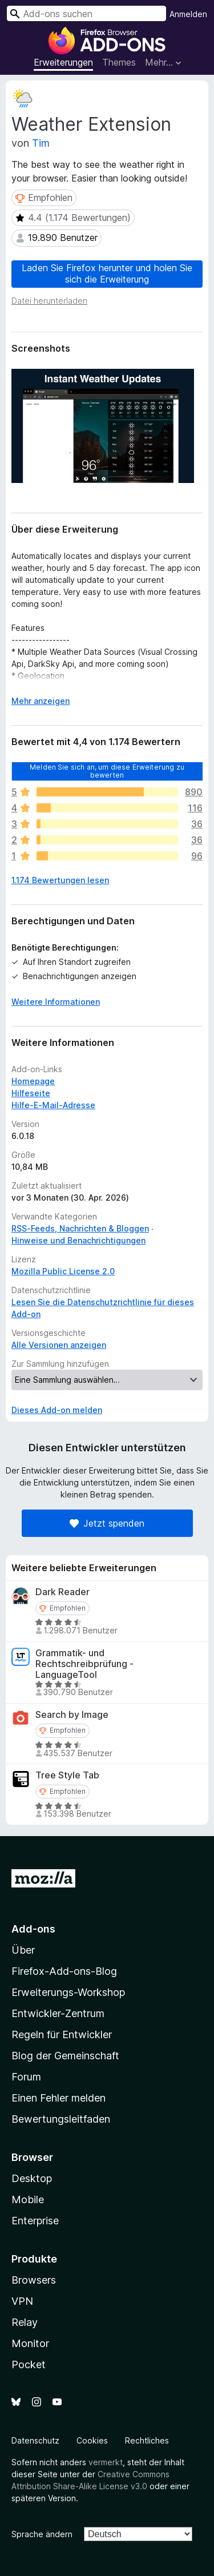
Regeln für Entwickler (61, 2034)
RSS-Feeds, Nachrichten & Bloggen (80, 1228)
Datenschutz (35, 2440)
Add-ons (33, 1929)
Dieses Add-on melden (56, 1410)
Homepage (33, 1081)
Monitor (30, 2343)
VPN (22, 2301)
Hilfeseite (30, 1093)
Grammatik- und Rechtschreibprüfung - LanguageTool (84, 1664)
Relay (24, 2322)
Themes (119, 62)
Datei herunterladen (49, 300)
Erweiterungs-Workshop (68, 1992)
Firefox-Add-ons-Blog (64, 1971)
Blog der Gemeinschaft (65, 2056)
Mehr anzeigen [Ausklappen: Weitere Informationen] (40, 701)
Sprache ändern (41, 2534)
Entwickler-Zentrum (57, 2013)
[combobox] (86, 13)
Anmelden (188, 14)
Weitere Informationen (55, 1002)
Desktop (31, 2178)
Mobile (27, 2199)
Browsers (33, 2280)
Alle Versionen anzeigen (58, 1345)
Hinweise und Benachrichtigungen (78, 1240)
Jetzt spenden (107, 1523)
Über (23, 1950)
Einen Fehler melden (58, 2098)
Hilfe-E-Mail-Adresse (53, 1105)
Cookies (92, 2440)
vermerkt (105, 2462)
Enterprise (35, 2221)
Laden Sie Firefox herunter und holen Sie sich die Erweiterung (107, 273)
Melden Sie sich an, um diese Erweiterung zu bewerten (107, 770)
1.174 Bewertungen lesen (60, 880)
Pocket (28, 2364)
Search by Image (71, 1714)
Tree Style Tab (67, 1775)
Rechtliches (147, 2440)
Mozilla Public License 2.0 (63, 1271)
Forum (26, 2077)
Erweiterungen (63, 62)
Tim (41, 143)
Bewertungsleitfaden (60, 2119)
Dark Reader (62, 1592)
